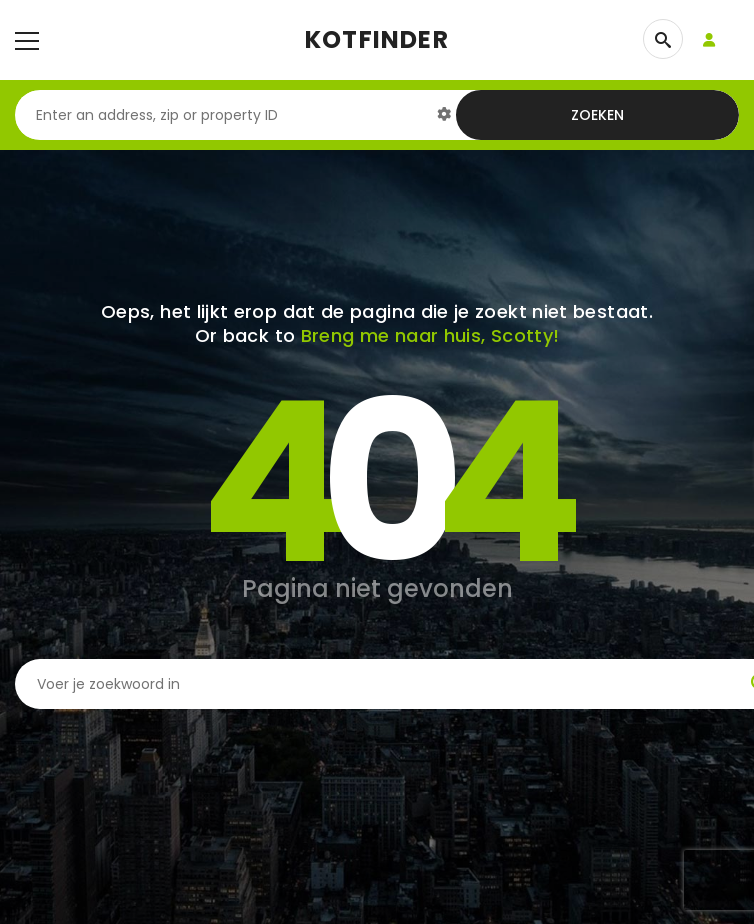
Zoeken (597, 115)
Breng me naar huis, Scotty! (430, 335)
